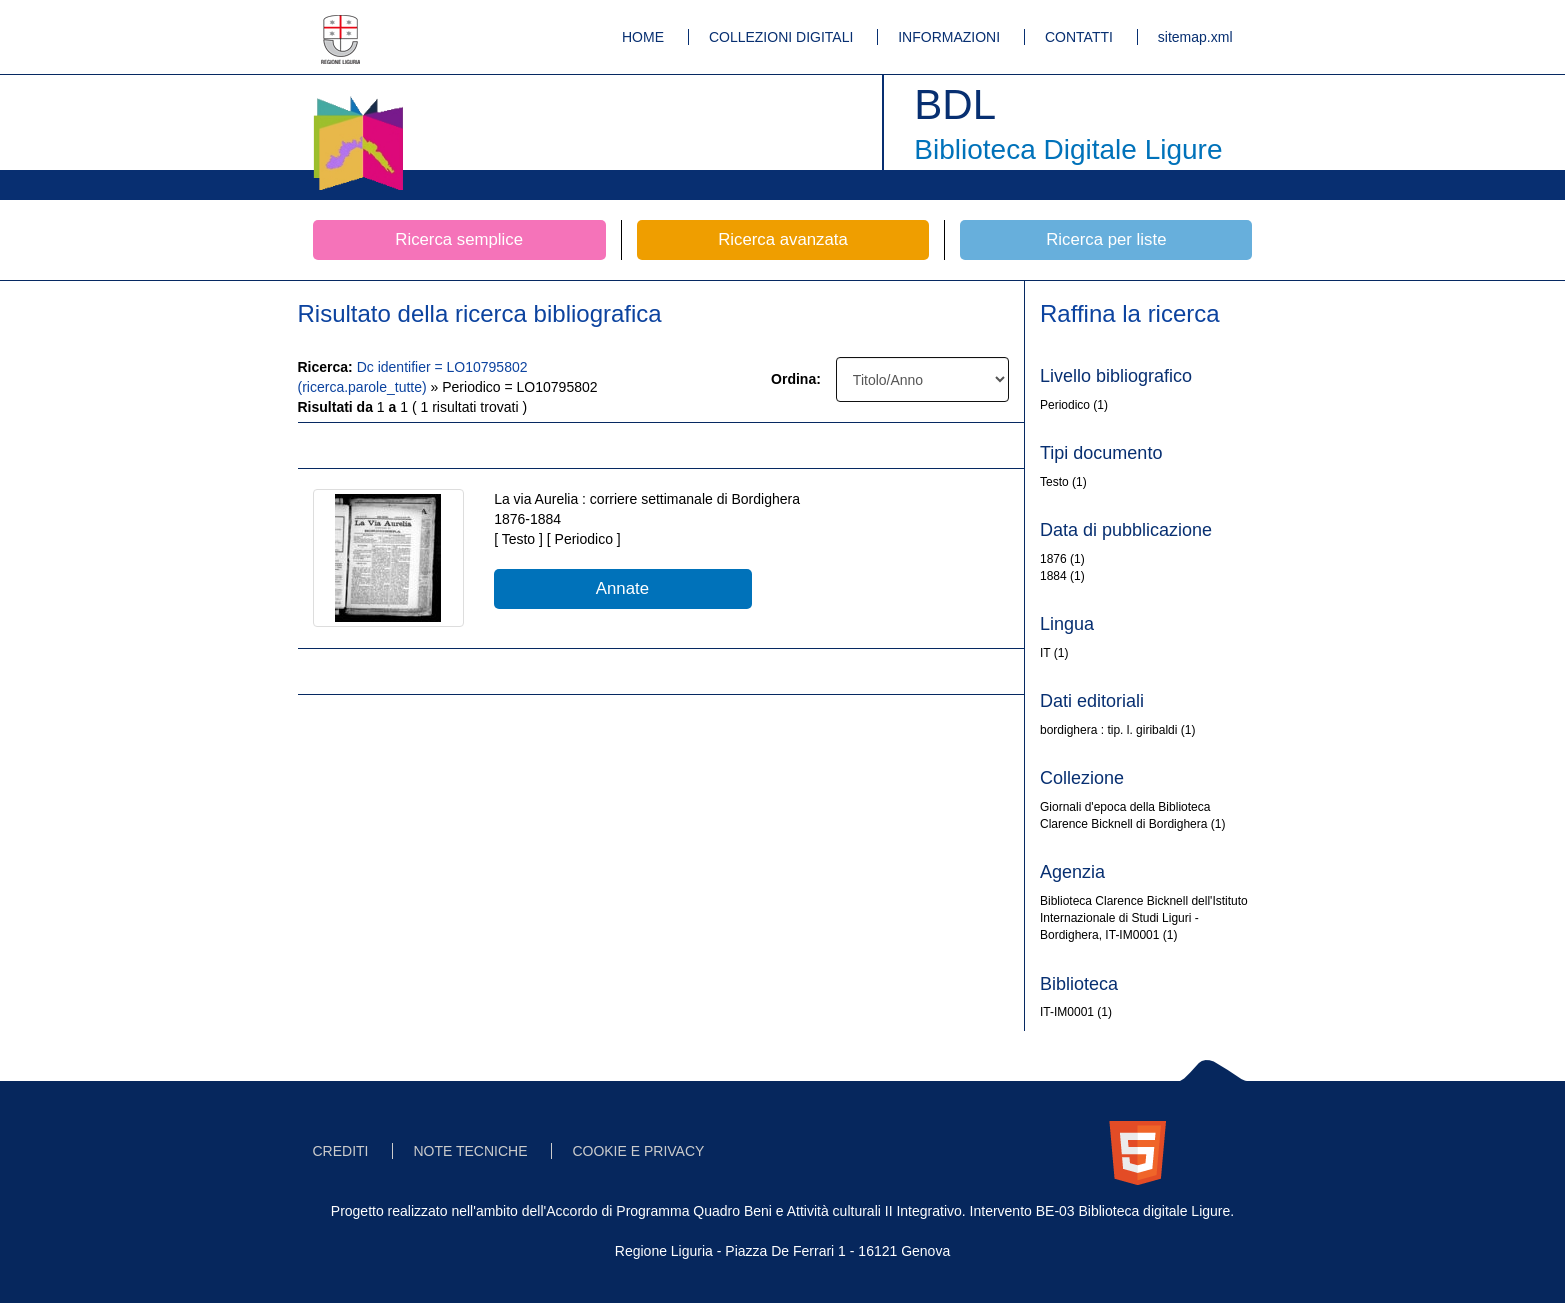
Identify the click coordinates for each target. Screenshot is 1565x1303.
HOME (643, 37)
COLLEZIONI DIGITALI (781, 37)
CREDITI (341, 1151)
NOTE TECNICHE (470, 1151)
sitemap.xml (1195, 37)
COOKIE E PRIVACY (638, 1151)
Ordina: (796, 379)
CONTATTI (1079, 37)
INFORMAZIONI (949, 37)
